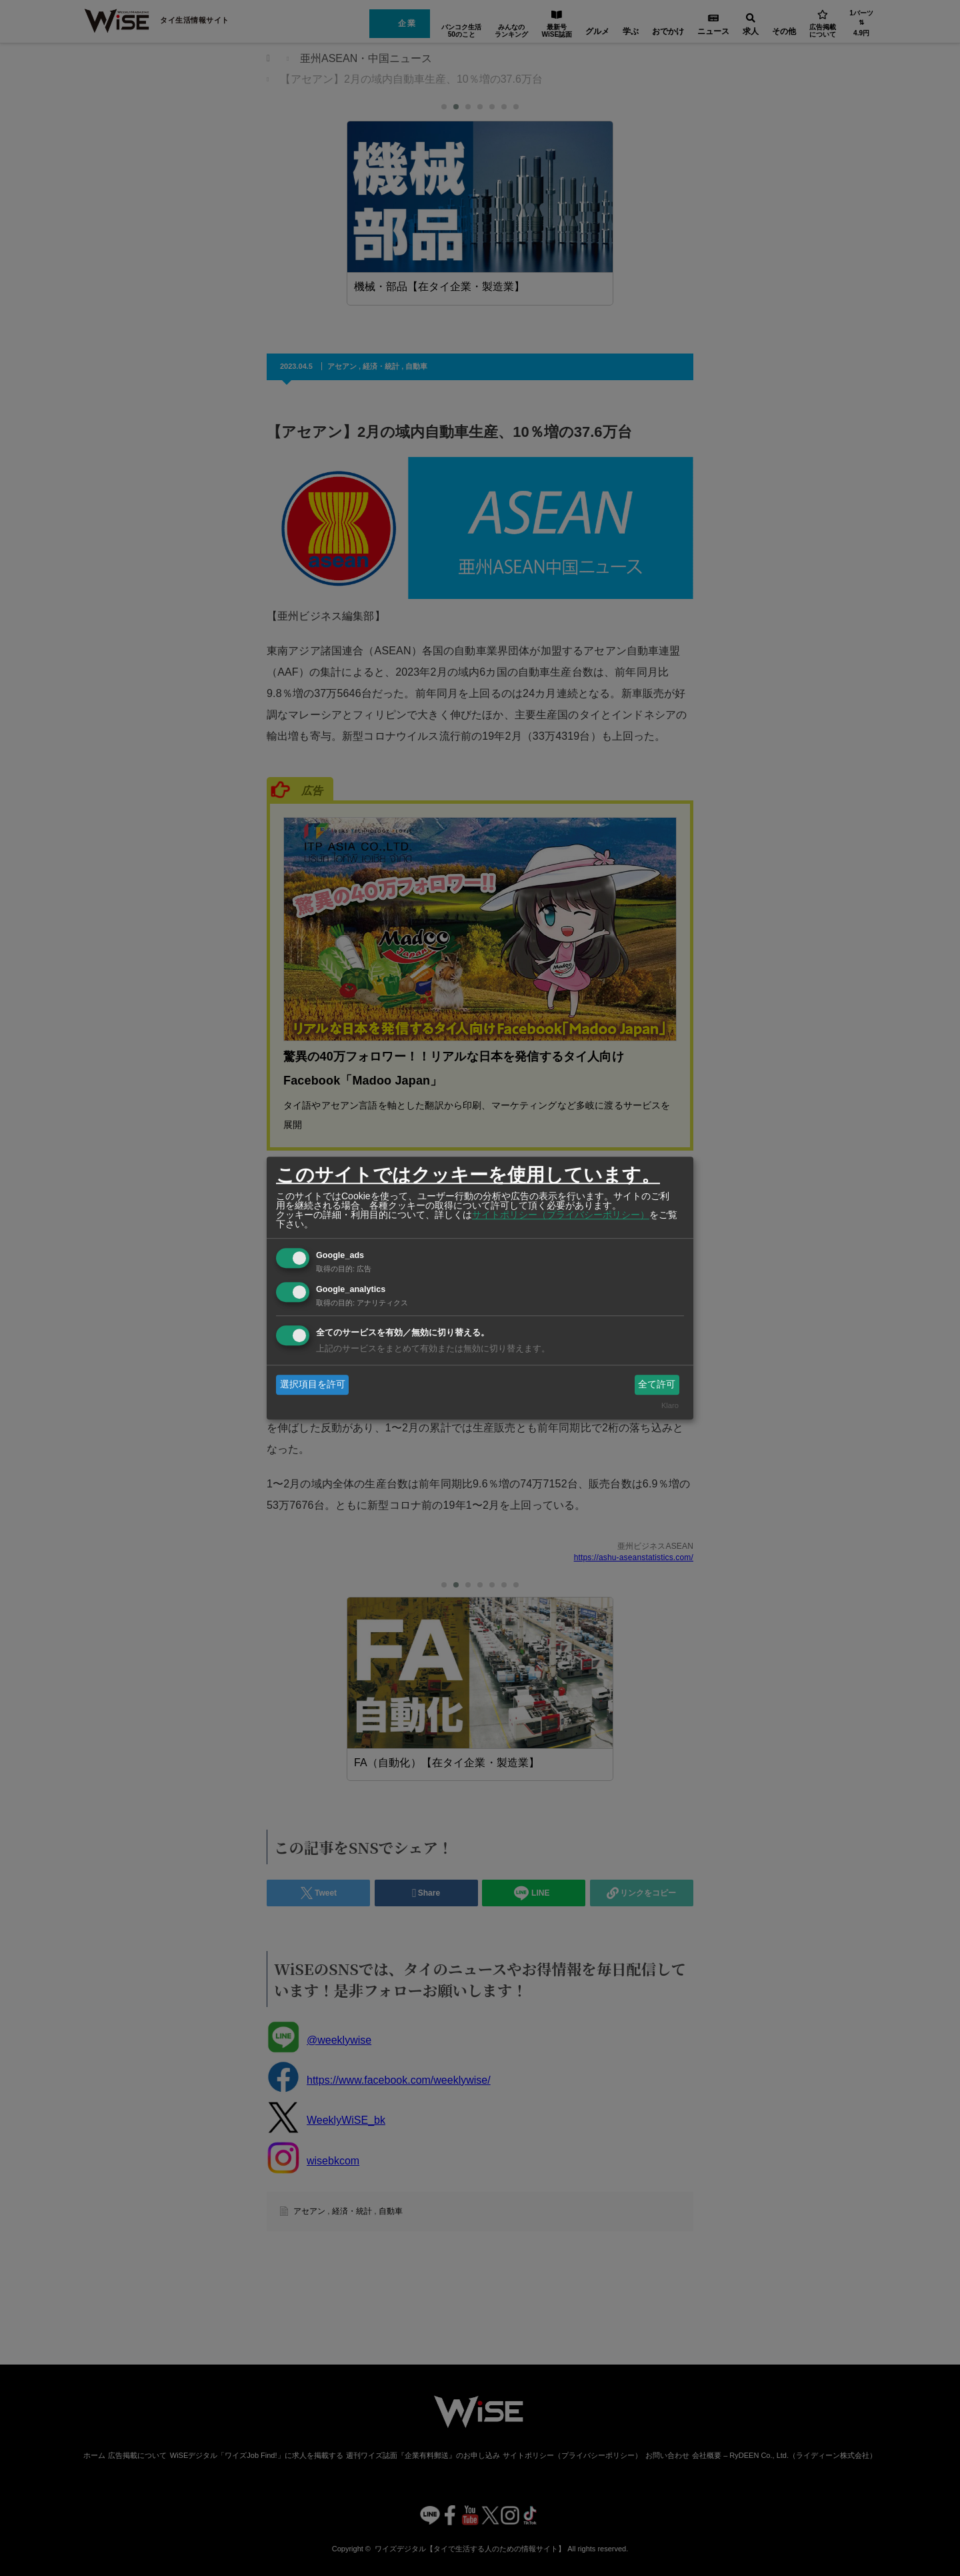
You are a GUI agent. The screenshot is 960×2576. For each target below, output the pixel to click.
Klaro (670, 1406)
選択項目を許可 (312, 1384)
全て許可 (656, 1384)
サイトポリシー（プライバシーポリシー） (560, 1214)
